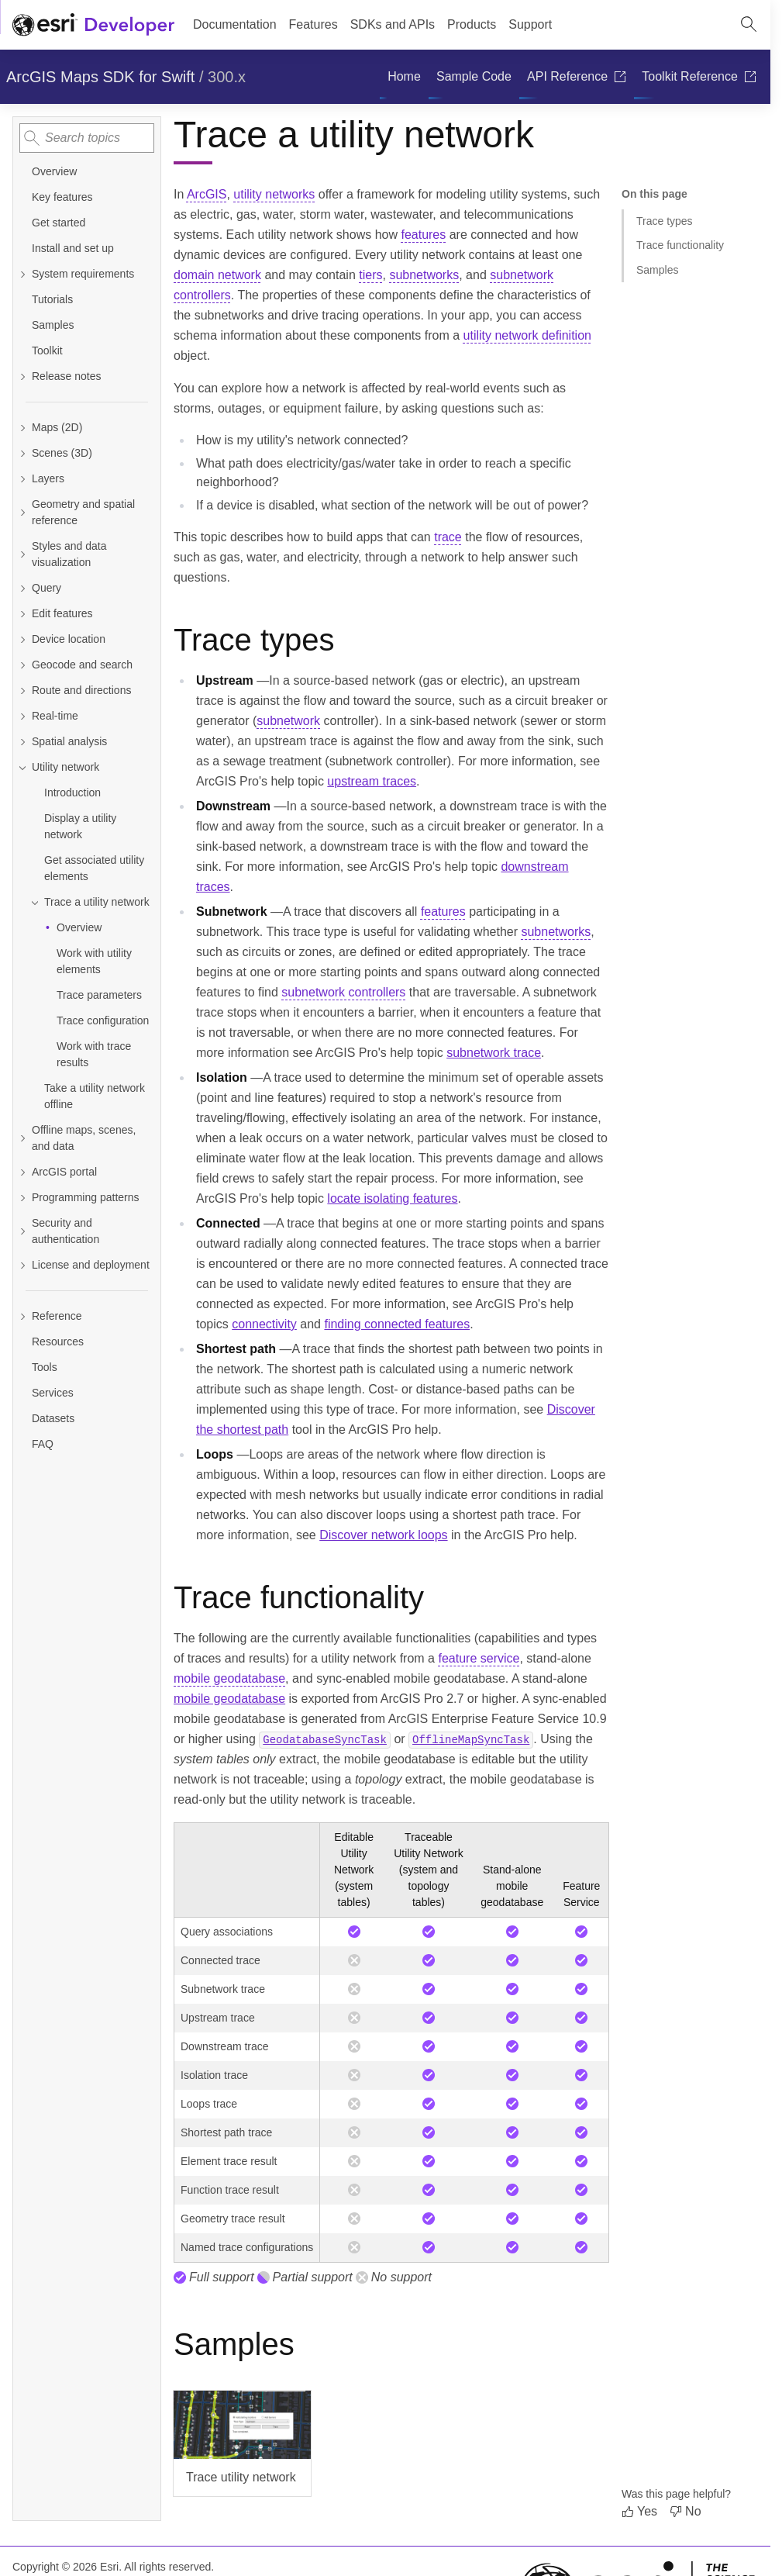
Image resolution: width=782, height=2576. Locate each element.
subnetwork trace (493, 1052)
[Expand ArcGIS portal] (22, 1172)
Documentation (235, 24)
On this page (654, 194)
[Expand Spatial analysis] (22, 741)
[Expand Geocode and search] (22, 665)
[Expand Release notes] (22, 376)
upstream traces (371, 781)
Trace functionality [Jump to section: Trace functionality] (680, 245)
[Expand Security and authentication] (22, 1231)
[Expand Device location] (22, 639)
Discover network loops (383, 1535)
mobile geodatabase (229, 1678)
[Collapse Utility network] (22, 767)
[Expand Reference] (86, 1316)
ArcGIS (207, 194)
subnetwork (288, 720)
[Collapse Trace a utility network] (35, 902)
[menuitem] (404, 77)
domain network (217, 274)
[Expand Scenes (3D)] (22, 453)
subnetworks (424, 274)
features (423, 234)
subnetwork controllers (343, 992)
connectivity (264, 1324)
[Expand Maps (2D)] (22, 427)
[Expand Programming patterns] (22, 1197)
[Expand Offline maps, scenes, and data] (22, 1138)
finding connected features (397, 1324)
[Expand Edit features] (22, 614)
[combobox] (86, 138)
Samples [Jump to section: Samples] (657, 270)
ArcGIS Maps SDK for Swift (100, 76)
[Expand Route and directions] (22, 690)
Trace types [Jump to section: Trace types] (664, 221)
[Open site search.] (748, 25)
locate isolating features (392, 1198)
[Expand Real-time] (22, 716)
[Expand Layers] (22, 479)
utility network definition (527, 335)
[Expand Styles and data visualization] (22, 554)
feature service (478, 1658)
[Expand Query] (22, 588)
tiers (370, 274)
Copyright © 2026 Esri (65, 2566)
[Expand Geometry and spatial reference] (22, 513)
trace (448, 537)
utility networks (274, 194)
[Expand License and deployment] (22, 1265)
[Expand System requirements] (22, 274)
